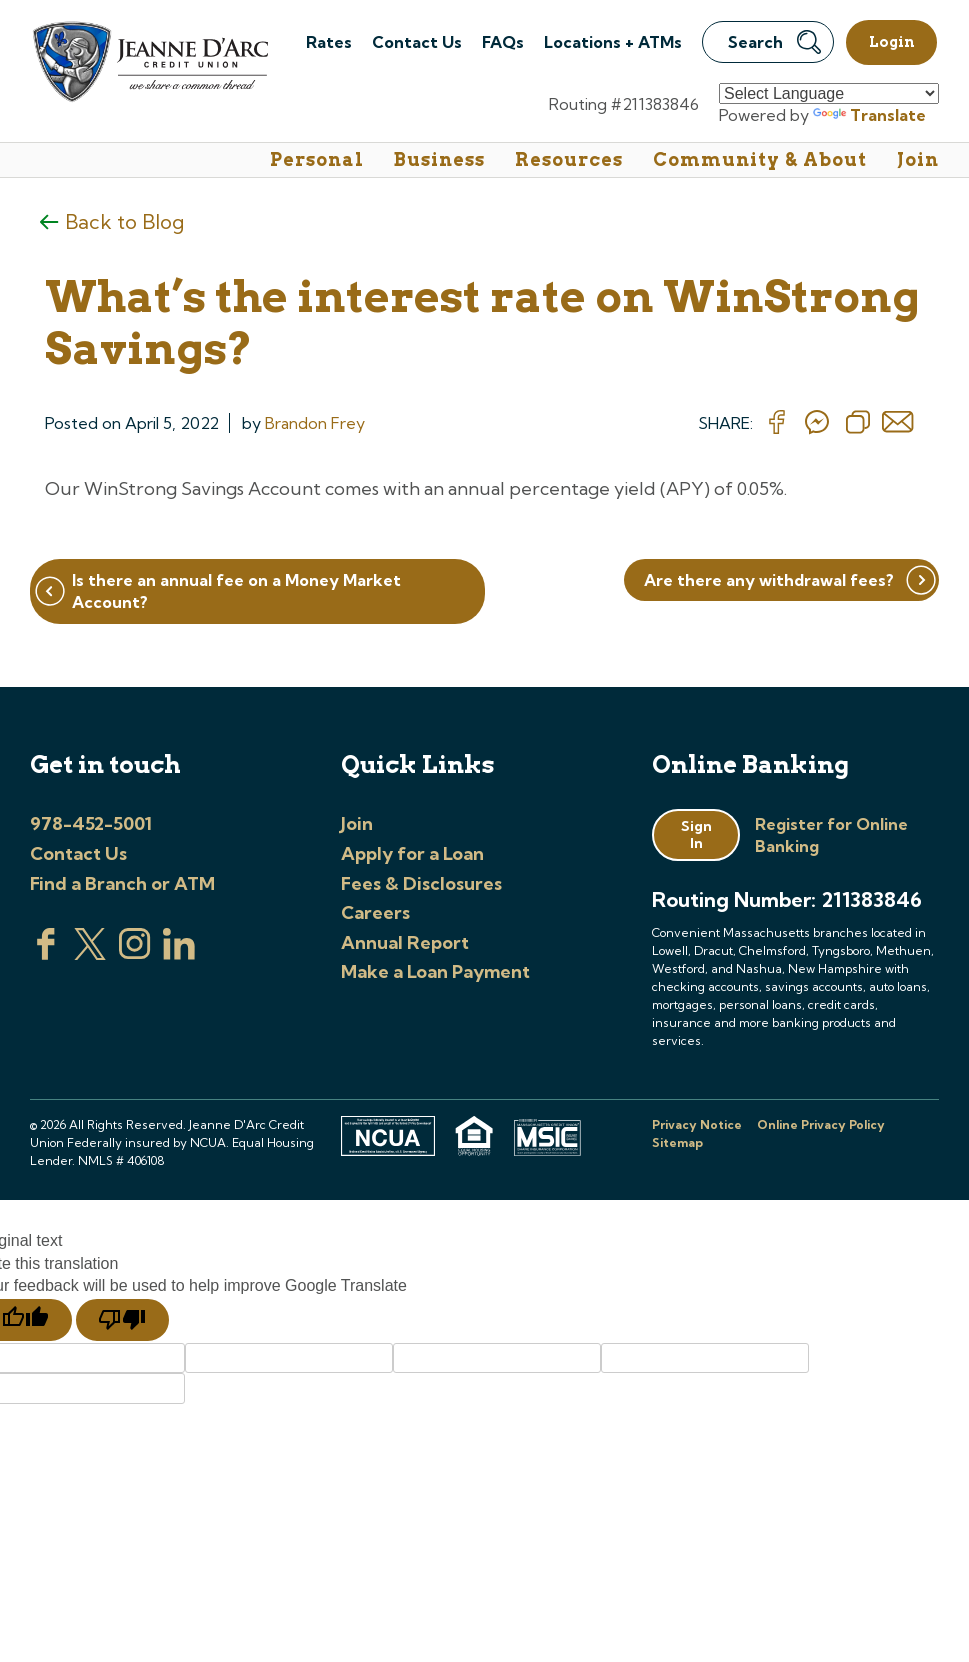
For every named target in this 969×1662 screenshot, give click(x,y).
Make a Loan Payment (435, 971)
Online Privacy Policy (821, 1124)
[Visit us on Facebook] (46, 954)
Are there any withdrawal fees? (769, 580)
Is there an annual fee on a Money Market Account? (236, 591)
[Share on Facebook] (777, 423)
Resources (569, 159)
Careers (375, 912)
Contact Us (417, 42)
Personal (317, 159)
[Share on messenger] (817, 423)
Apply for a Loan (412, 853)
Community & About (760, 159)
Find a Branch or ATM (122, 883)
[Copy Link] (858, 423)
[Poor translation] (122, 1320)
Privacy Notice (697, 1124)
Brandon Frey (315, 423)
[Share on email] (898, 423)
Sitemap (677, 1142)
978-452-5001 (91, 823)
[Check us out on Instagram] (135, 954)
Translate (869, 115)
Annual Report (405, 942)
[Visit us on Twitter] (90, 954)
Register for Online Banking (831, 835)
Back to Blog (124, 221)
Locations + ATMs (613, 42)
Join (918, 159)
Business (439, 159)
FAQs (503, 42)
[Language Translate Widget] (829, 93)
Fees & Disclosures (421, 883)
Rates (329, 42)
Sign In (696, 834)
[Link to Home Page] (149, 64)
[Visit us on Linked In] (179, 954)
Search (774, 42)
